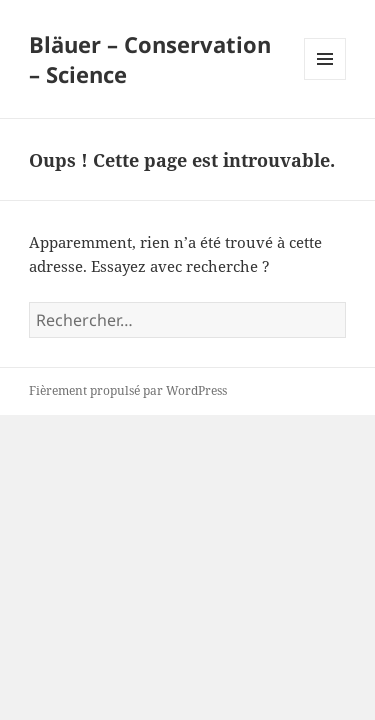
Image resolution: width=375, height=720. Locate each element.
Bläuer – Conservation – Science (150, 59)
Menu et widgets (325, 79)
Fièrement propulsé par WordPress (128, 390)
